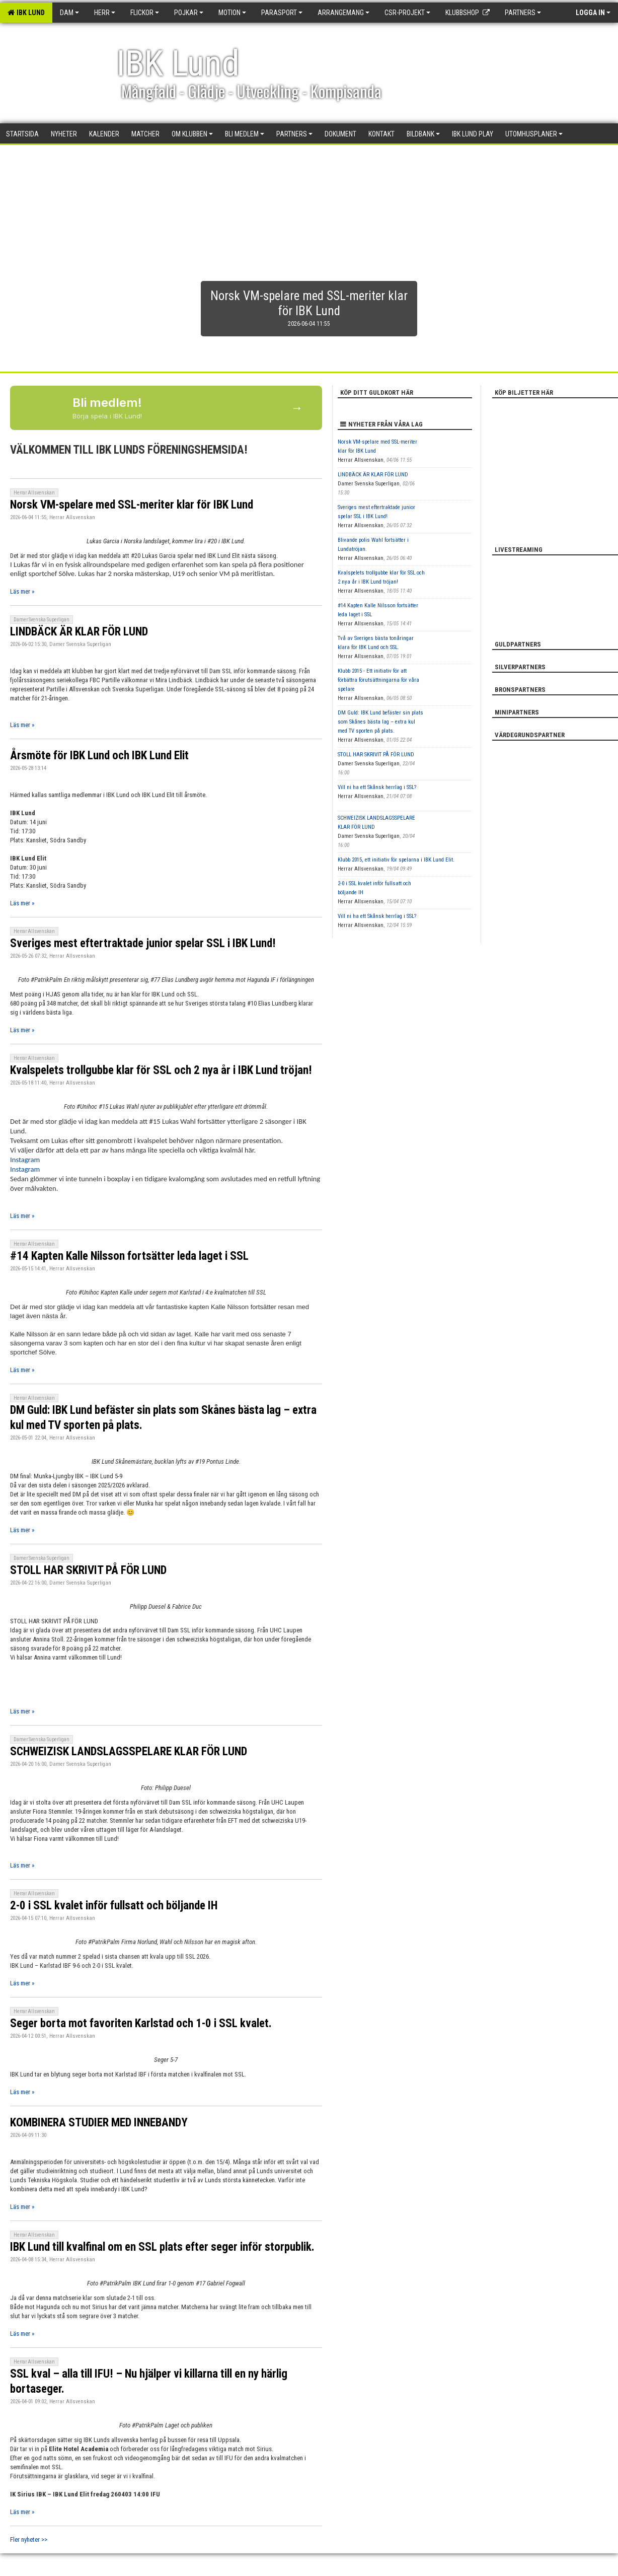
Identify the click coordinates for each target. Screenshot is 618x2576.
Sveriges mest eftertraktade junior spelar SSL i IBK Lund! (143, 943)
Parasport (281, 13)
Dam (69, 13)
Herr (104, 13)
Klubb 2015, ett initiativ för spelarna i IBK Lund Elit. (396, 859)
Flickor (144, 13)
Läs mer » (22, 591)
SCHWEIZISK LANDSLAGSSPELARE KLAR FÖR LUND (128, 1751)
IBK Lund (26, 13)
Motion (232, 13)
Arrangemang (343, 13)
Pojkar (188, 13)
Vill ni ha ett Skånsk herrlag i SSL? (377, 787)
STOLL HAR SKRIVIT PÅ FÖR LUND (88, 1570)
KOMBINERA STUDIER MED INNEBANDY (99, 2122)
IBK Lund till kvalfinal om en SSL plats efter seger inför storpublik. (162, 2247)
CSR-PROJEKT (407, 13)
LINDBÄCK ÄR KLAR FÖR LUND (79, 631)
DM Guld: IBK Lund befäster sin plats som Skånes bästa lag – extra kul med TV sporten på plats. (380, 721)
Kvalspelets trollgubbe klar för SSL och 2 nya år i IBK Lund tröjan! (161, 1070)
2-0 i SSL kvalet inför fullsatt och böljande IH (113, 1905)
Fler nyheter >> (28, 2539)
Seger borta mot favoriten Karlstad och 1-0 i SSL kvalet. (141, 2023)
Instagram (25, 1159)
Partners (523, 13)
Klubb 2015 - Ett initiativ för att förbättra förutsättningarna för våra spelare (378, 680)
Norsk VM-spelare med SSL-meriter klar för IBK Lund (131, 505)
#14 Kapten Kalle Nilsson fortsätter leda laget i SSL (129, 1256)
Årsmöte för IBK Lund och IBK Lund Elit (99, 755)
